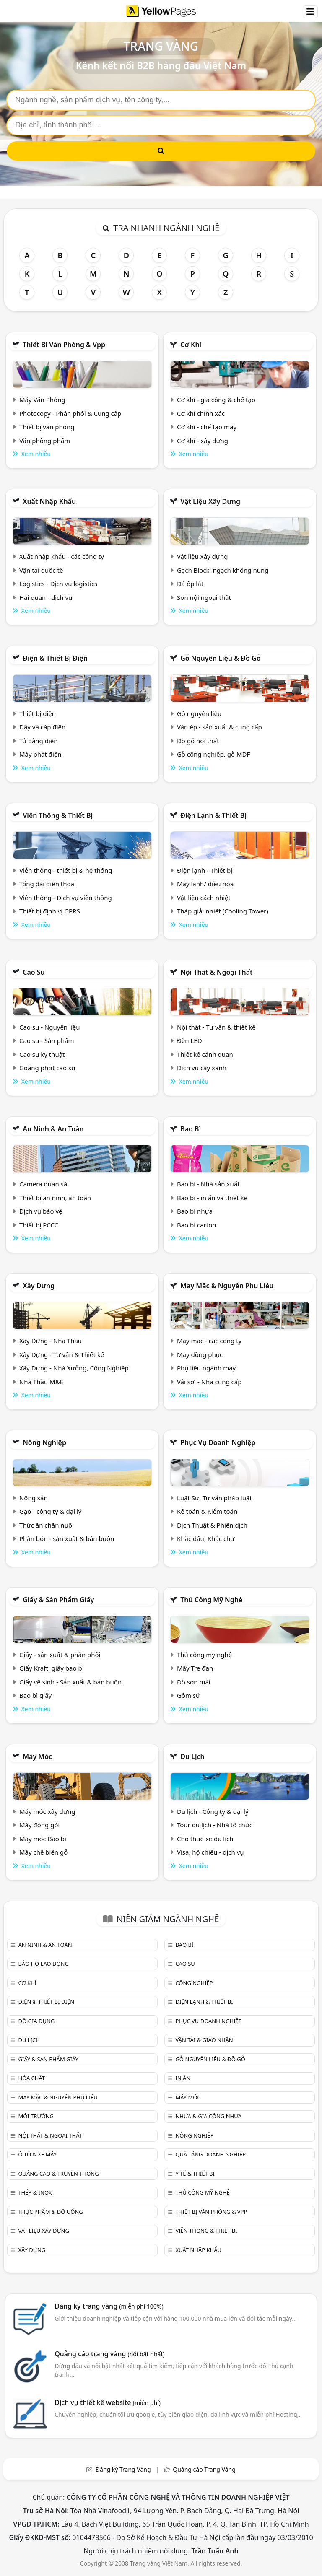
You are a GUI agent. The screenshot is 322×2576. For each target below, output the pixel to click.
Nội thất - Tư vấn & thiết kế (216, 1027)
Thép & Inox (35, 2192)
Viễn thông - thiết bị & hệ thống (65, 870)
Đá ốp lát (190, 583)
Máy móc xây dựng (47, 1811)
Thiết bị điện (37, 713)
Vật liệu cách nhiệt (204, 897)
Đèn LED (189, 1040)
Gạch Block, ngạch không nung (223, 570)
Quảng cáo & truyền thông (58, 2173)
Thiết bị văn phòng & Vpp (64, 344)
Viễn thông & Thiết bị (58, 815)
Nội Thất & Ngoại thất (216, 972)
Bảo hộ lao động (43, 1963)
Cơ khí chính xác (201, 413)
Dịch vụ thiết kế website (108, 2402)
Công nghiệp (194, 1983)
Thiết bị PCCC (38, 1225)
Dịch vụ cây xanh (201, 1068)
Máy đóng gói (39, 1825)
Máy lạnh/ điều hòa (205, 883)
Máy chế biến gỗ (43, 1852)
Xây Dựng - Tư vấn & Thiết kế (61, 1354)
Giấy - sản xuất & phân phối (60, 1654)
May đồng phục (200, 1354)
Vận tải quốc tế (41, 570)
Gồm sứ (188, 1695)
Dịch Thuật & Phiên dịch (212, 1525)
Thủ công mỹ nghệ (211, 1599)
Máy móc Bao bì (42, 1838)
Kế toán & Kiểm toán (207, 1511)
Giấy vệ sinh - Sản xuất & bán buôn (70, 1682)
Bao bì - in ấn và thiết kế (212, 1197)
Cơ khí (190, 344)
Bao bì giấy (35, 1695)
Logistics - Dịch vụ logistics (58, 583)
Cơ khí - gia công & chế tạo (216, 399)
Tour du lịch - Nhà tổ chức (214, 1825)
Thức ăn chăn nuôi (46, 1525)
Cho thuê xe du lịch (205, 1838)
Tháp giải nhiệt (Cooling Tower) (222, 911)
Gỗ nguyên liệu (199, 713)
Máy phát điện (40, 754)
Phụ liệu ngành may (206, 1368)
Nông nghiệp (44, 1442)
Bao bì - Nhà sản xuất (208, 1184)
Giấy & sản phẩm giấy (58, 1599)
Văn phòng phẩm (44, 440)
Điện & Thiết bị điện (55, 658)
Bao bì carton (196, 1225)
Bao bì (190, 1129)
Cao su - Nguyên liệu (49, 1027)
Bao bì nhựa (195, 1211)
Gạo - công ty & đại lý (50, 1511)
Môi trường (36, 2116)
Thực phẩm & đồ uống (50, 2211)
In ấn (182, 2078)
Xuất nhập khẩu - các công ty (61, 556)
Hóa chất (31, 2078)
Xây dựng (39, 1285)
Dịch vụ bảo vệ (40, 1211)
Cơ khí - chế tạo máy (206, 427)
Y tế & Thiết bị (194, 2173)
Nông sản (33, 1498)
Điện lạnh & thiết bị (213, 815)
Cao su (34, 972)
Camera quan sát (44, 1184)
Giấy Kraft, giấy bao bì (51, 1668)
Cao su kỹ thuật (42, 1054)
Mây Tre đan (195, 1668)
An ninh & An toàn (53, 1129)
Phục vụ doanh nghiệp (217, 1442)
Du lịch (192, 1756)
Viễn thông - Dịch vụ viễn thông (65, 897)
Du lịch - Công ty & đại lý (213, 1811)
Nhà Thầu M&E (41, 1381)
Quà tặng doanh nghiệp (210, 2154)
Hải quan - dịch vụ (45, 597)
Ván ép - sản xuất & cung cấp (219, 727)
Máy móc (37, 1756)
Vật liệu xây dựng (210, 501)
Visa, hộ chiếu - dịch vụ (210, 1852)
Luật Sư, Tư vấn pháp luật (214, 1498)
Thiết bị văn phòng (47, 427)
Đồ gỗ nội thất (198, 741)
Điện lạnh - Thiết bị (204, 870)
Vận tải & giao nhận (204, 2040)
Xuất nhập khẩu (49, 501)
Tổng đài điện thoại (47, 883)
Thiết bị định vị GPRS (49, 911)
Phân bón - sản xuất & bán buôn (66, 1538)
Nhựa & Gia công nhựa (208, 2116)
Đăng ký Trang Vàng (123, 2469)
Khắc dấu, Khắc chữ (206, 1538)
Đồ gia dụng (36, 2021)
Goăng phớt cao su (47, 1068)
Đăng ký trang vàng (109, 2306)
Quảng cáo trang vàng (109, 2353)
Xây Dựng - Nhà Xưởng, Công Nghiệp (74, 1368)
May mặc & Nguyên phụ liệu (226, 1285)
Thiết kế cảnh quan (205, 1054)
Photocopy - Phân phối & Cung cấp (70, 413)
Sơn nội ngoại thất (204, 597)
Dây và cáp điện (42, 727)
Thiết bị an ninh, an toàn (55, 1197)
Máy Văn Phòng (42, 399)
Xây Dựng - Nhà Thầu (50, 1340)
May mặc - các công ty (209, 1340)
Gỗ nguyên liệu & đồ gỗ (220, 658)
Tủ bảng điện (38, 741)
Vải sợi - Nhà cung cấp (209, 1381)
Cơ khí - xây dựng (202, 440)
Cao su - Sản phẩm (46, 1040)
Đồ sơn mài (193, 1682)
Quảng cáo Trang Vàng (204, 2469)
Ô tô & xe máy (37, 2154)
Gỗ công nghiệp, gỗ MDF (213, 754)
